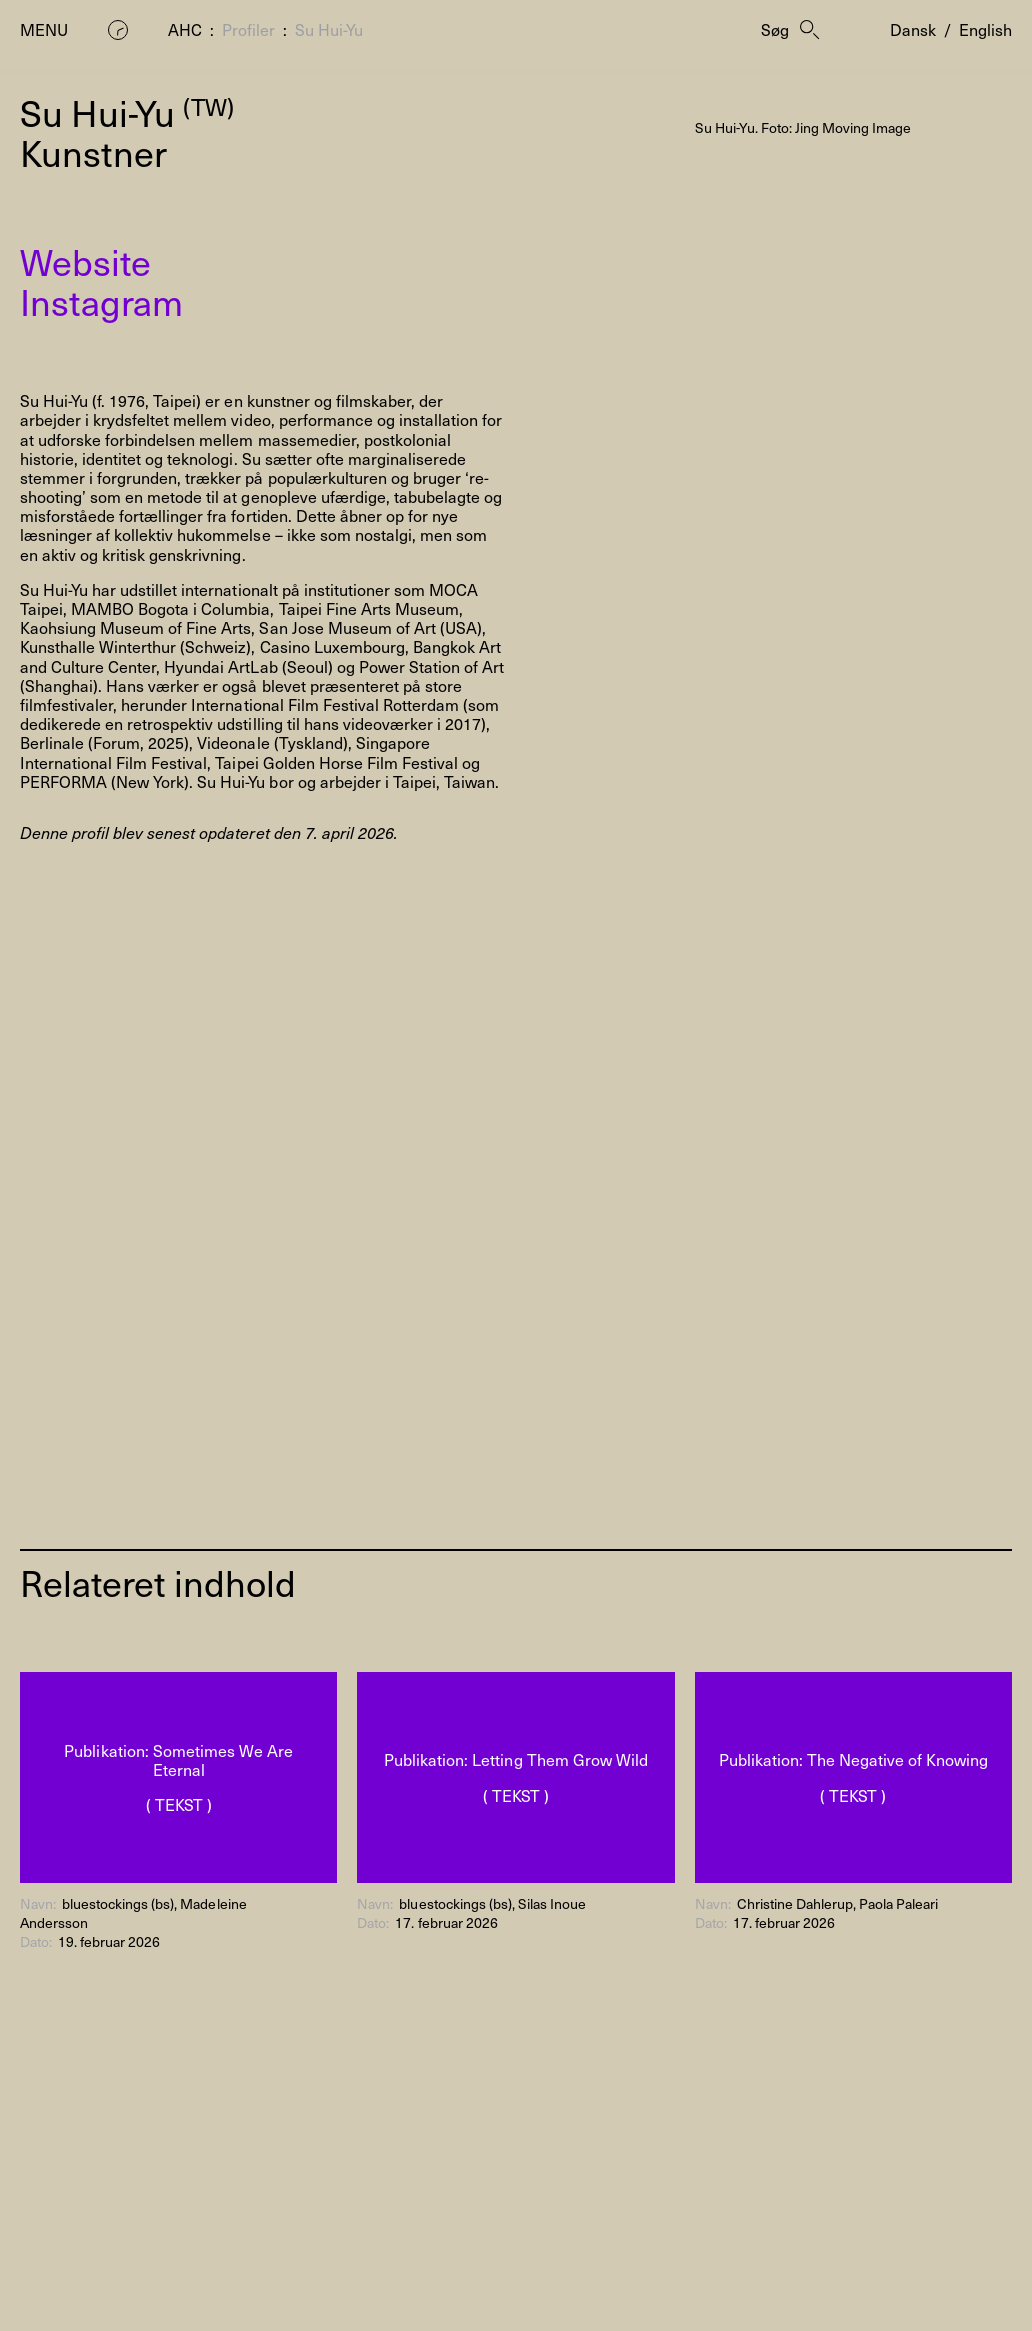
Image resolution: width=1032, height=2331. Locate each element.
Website (85, 261)
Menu (44, 29)
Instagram (101, 301)
